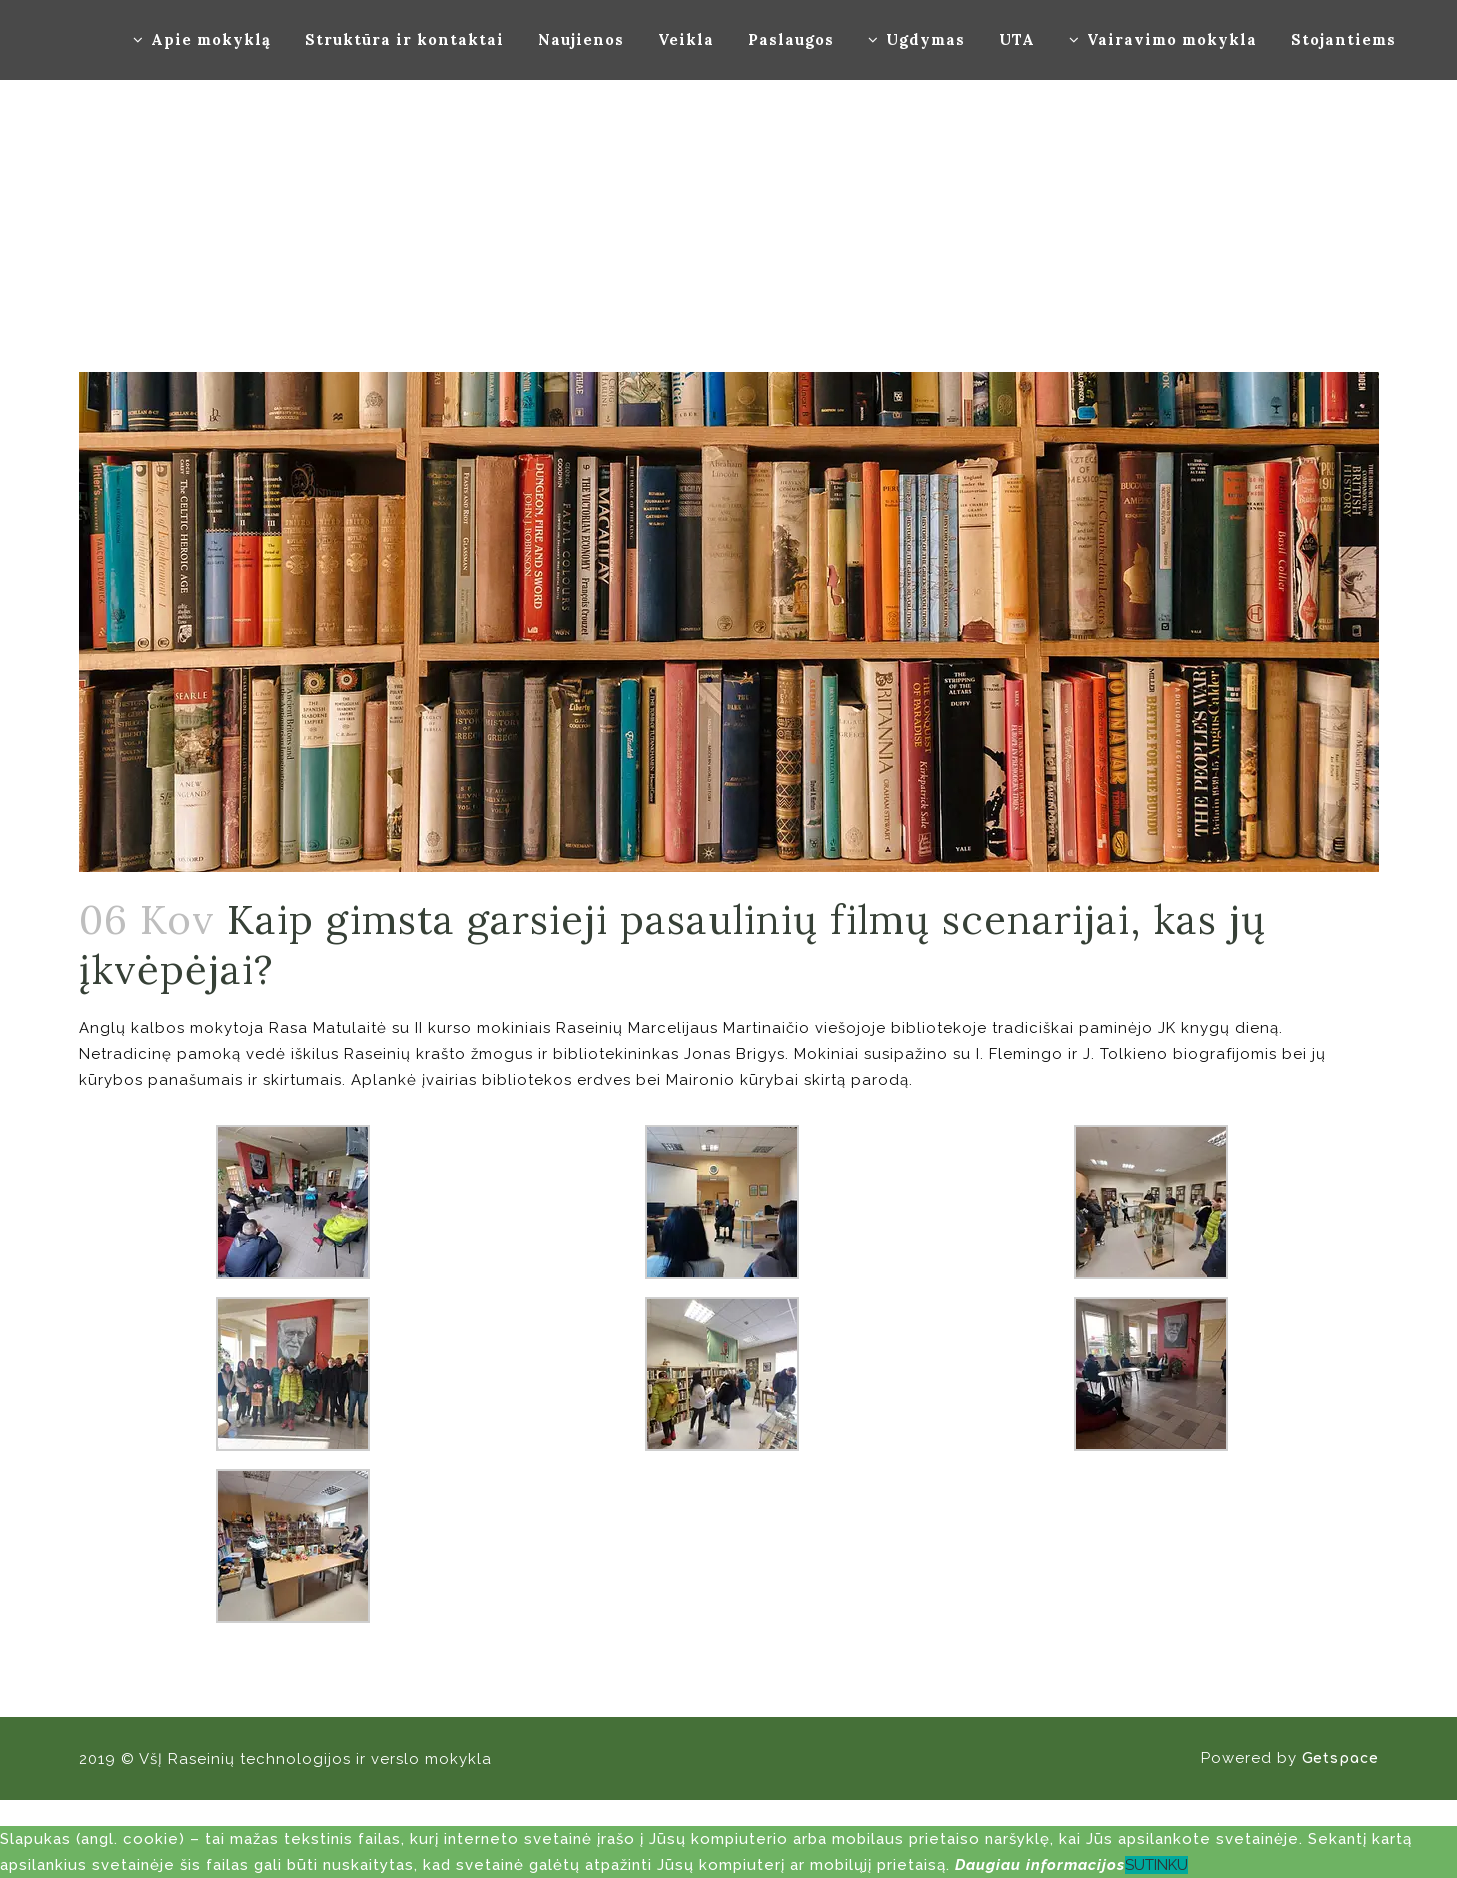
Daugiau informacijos (1040, 1865)
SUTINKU (1156, 1865)
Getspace (1340, 1758)
